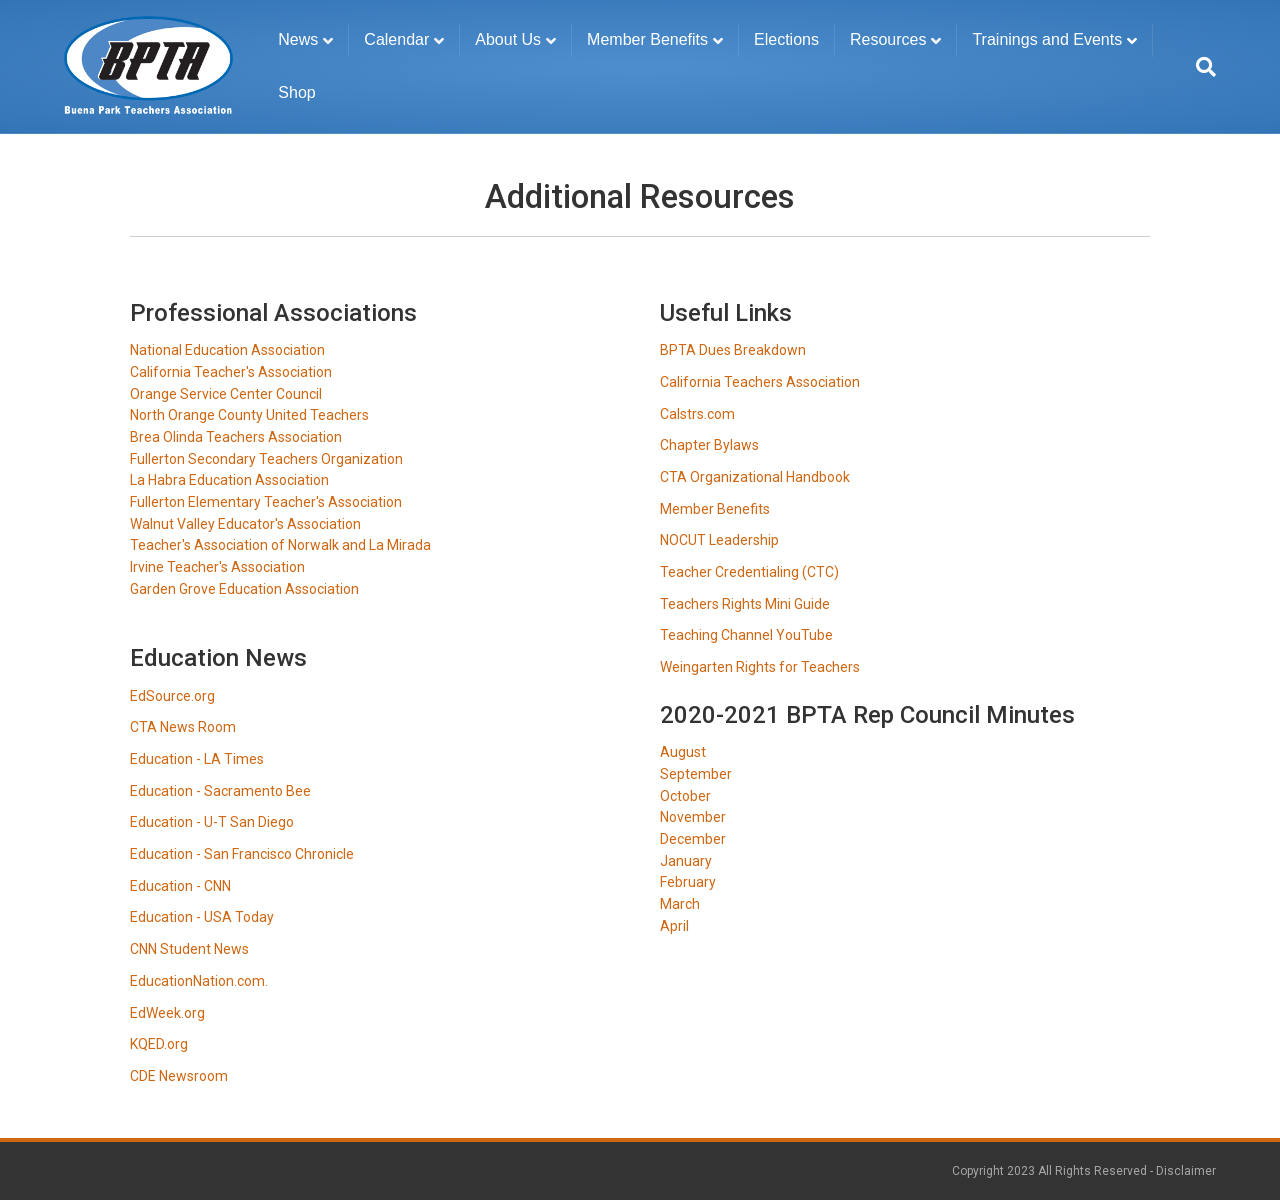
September (696, 774)
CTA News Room (183, 727)
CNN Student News (189, 949)
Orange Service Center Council (226, 394)
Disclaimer (1186, 1171)
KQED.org (159, 1044)
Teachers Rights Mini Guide (745, 604)
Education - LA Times (197, 759)
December (693, 839)
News (298, 39)
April (674, 926)
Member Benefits (647, 39)
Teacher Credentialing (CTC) (749, 572)
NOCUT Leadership (719, 540)
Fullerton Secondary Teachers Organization (266, 459)
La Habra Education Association (229, 480)
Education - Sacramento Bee (220, 791)
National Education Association (227, 350)
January (686, 861)
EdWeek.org (167, 1013)
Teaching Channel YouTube (746, 635)
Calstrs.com (697, 414)
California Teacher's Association (231, 372)
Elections (786, 39)
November (693, 817)
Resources (888, 39)
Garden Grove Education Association (244, 589)
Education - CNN (180, 886)
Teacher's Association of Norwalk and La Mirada (280, 545)
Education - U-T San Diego (212, 822)
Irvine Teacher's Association (217, 567)
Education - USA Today (202, 917)
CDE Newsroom (179, 1076)
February (688, 882)
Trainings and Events (1047, 39)
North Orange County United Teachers (249, 415)
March (680, 904)
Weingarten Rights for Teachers (760, 667)
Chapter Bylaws (709, 445)
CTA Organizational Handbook (755, 477)
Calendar (396, 39)
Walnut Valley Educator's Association (245, 524)
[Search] (1200, 67)
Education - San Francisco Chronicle (242, 854)
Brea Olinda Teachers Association (236, 437)
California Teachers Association (760, 382)
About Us (508, 39)
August (683, 752)
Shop (296, 92)
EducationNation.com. (199, 981)
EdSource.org (172, 696)
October (685, 796)
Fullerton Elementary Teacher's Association (266, 502)
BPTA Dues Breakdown (733, 350)
